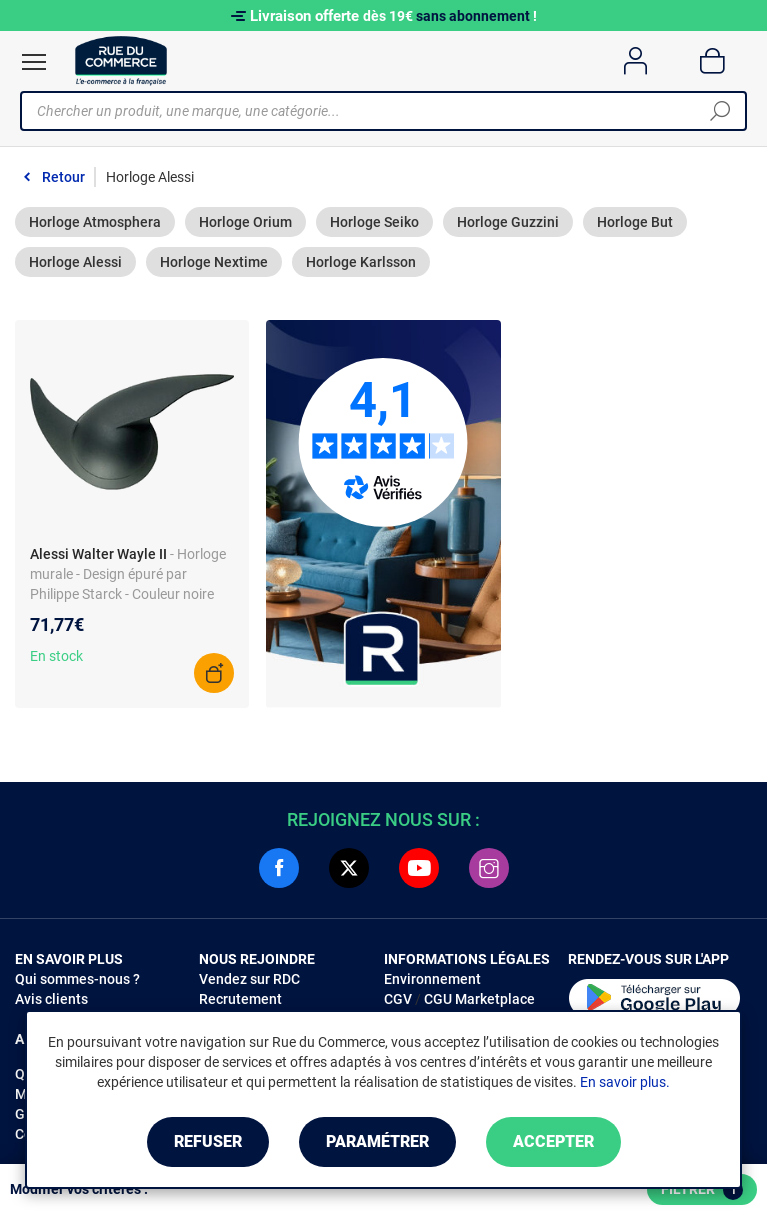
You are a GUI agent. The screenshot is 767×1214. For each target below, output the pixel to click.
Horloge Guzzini (508, 222)
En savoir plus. (625, 1082)
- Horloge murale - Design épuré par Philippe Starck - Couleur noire (128, 574)
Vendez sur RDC (249, 979)
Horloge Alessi (75, 262)
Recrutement (240, 999)
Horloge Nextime (214, 262)
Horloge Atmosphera (95, 222)
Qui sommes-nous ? (77, 979)
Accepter (553, 1141)
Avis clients (51, 999)
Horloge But (635, 222)
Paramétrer (377, 1141)
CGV (398, 999)
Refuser (208, 1141)
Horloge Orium (245, 222)
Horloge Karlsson (361, 262)
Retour (63, 177)
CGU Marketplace (479, 999)
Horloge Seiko (374, 222)
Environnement (432, 979)
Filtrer (702, 1190)
